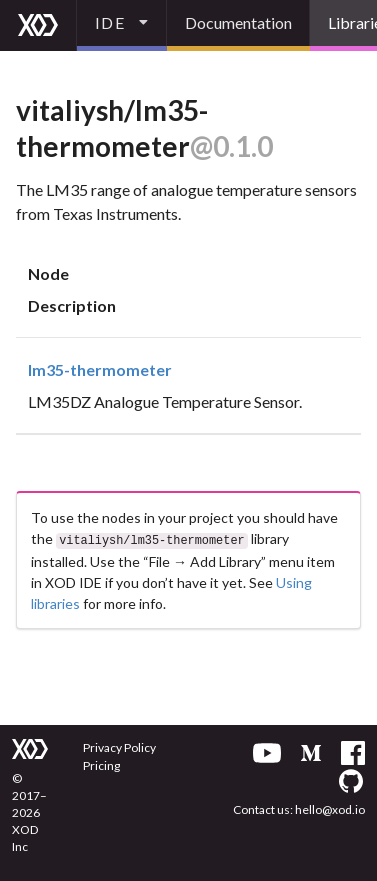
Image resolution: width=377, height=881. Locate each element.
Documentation (238, 22)
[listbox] (122, 25)
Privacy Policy (119, 745)
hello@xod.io (330, 807)
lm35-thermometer (100, 369)
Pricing (101, 763)
